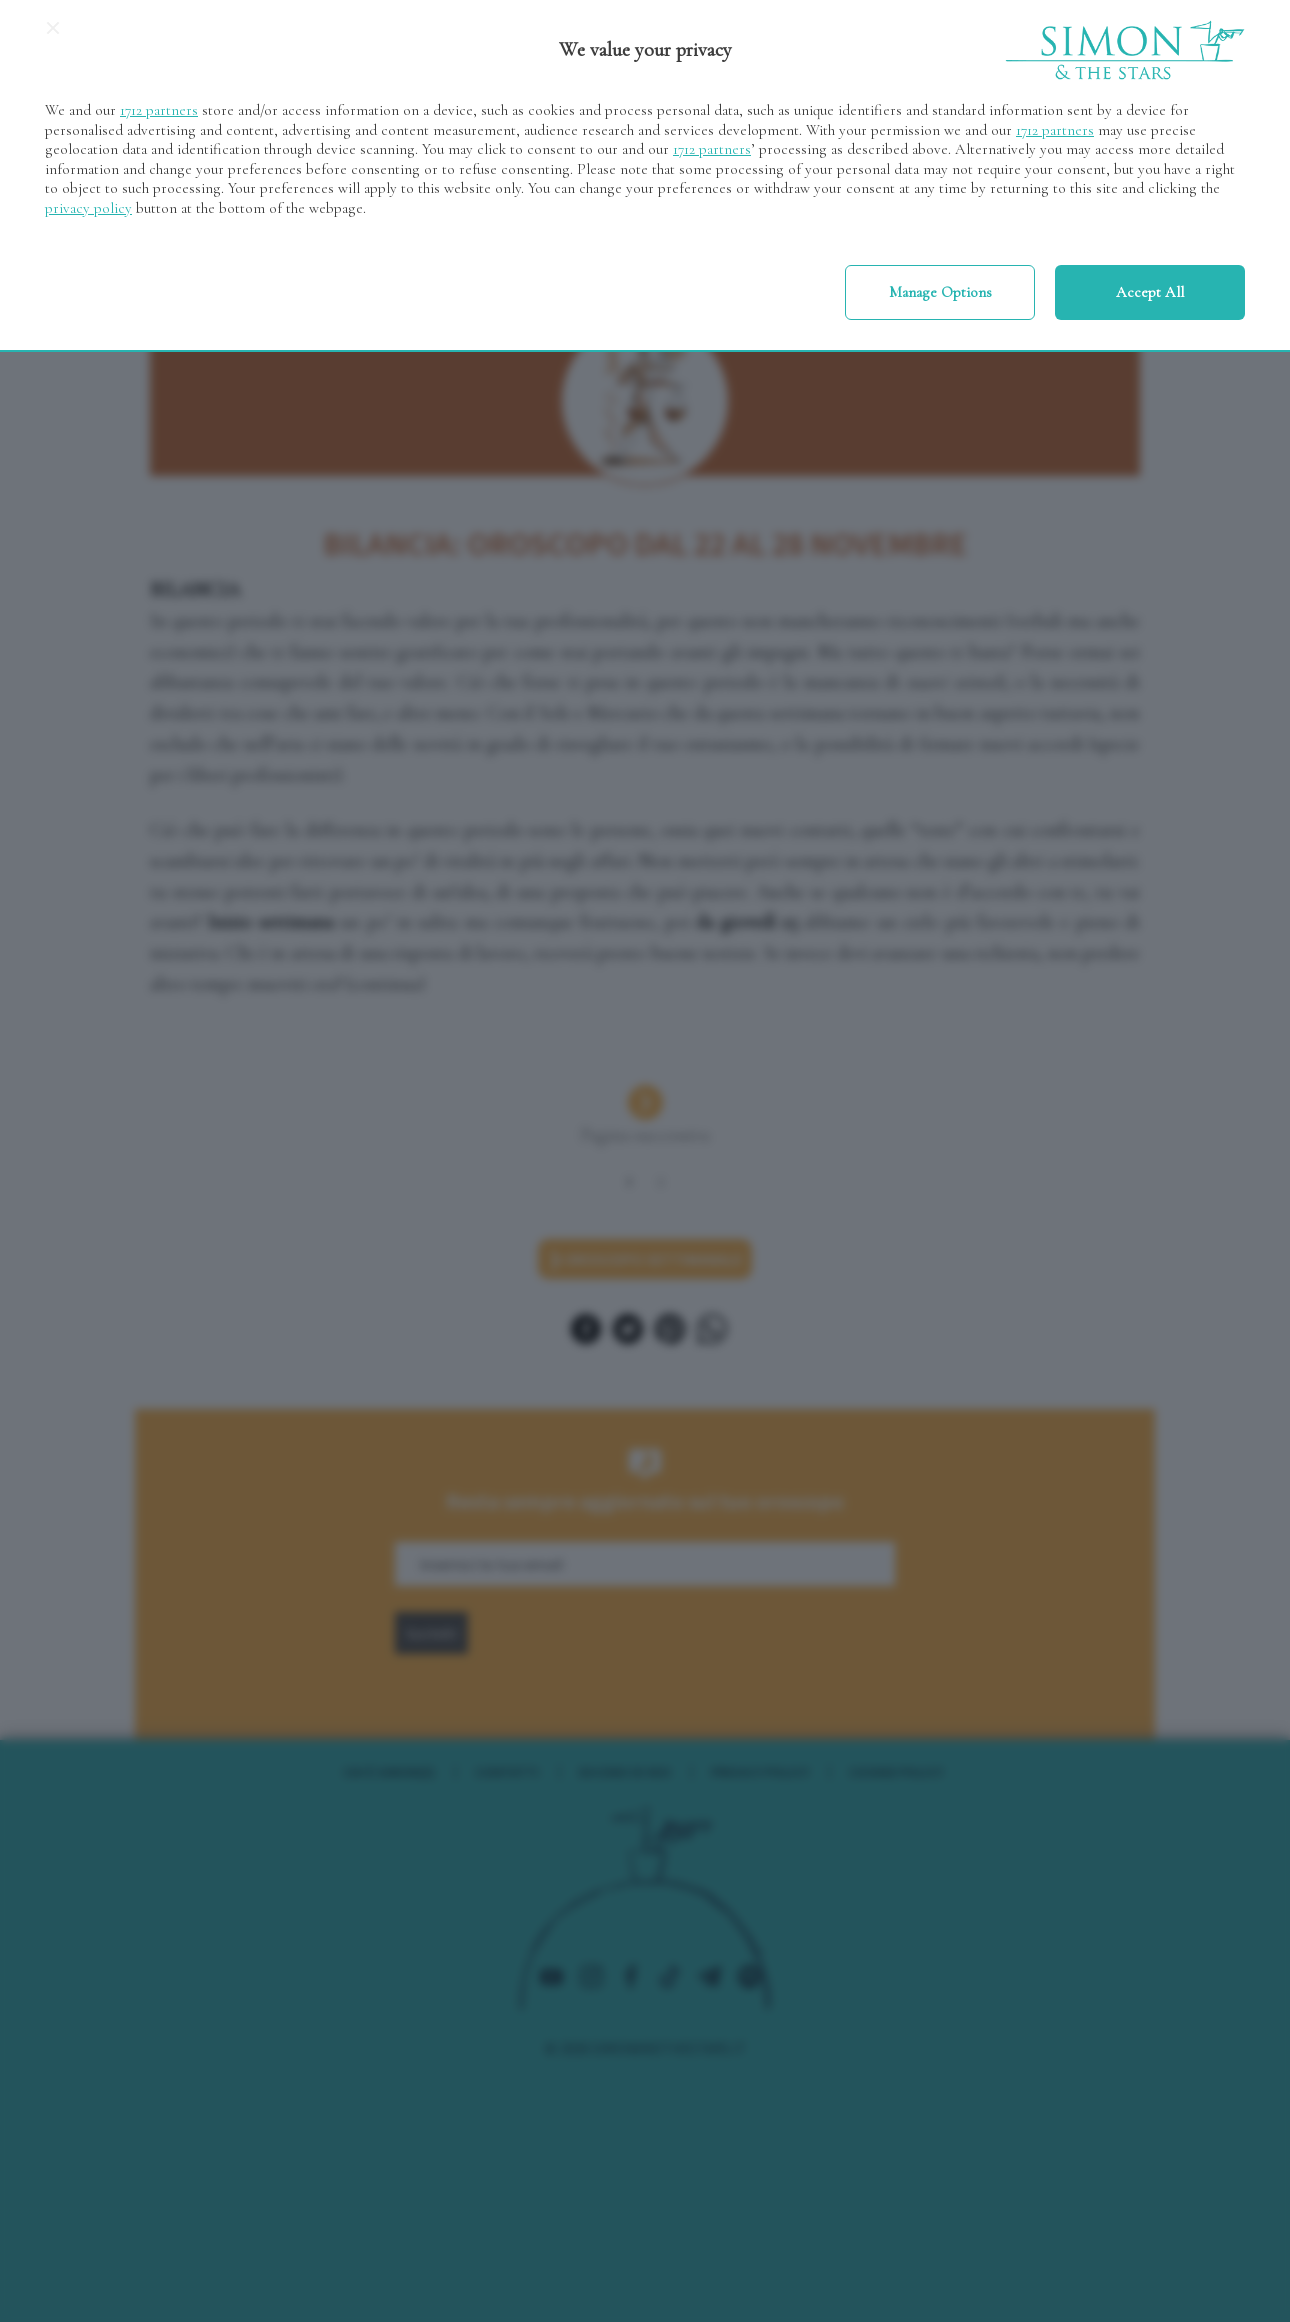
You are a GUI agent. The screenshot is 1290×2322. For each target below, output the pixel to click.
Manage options (940, 292)
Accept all (1150, 292)
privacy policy (88, 208)
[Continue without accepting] (53, 35)
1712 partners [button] (159, 110)
